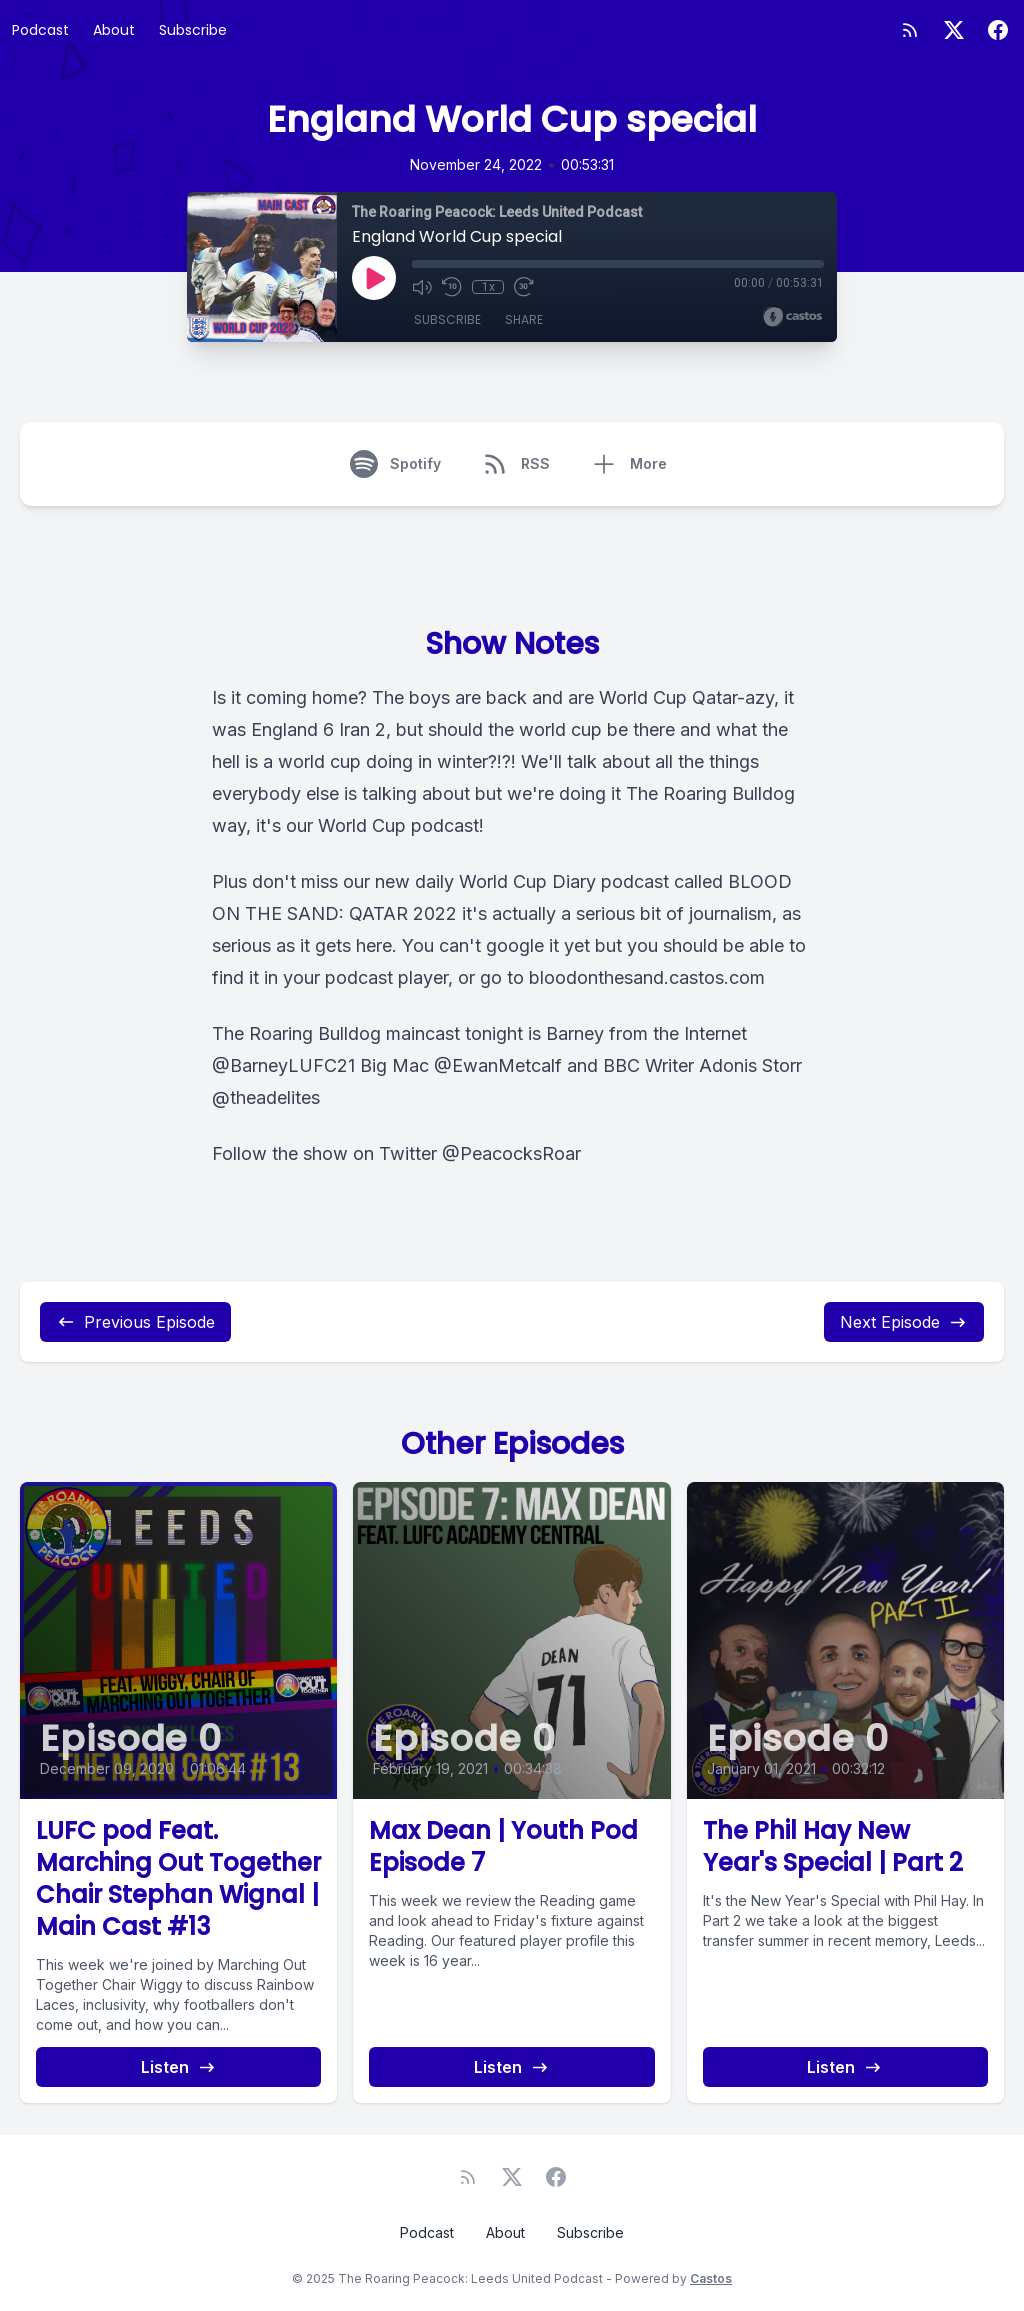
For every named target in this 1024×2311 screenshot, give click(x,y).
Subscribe (193, 30)
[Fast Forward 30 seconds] (524, 287)
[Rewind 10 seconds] (452, 287)
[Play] (374, 278)
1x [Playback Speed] (488, 287)
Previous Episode (135, 1322)
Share (524, 319)
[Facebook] (998, 30)
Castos (711, 2278)
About (114, 30)
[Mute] (422, 287)
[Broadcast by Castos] (792, 317)
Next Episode (904, 1322)
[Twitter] (954, 30)
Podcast (40, 30)
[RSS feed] (910, 30)
